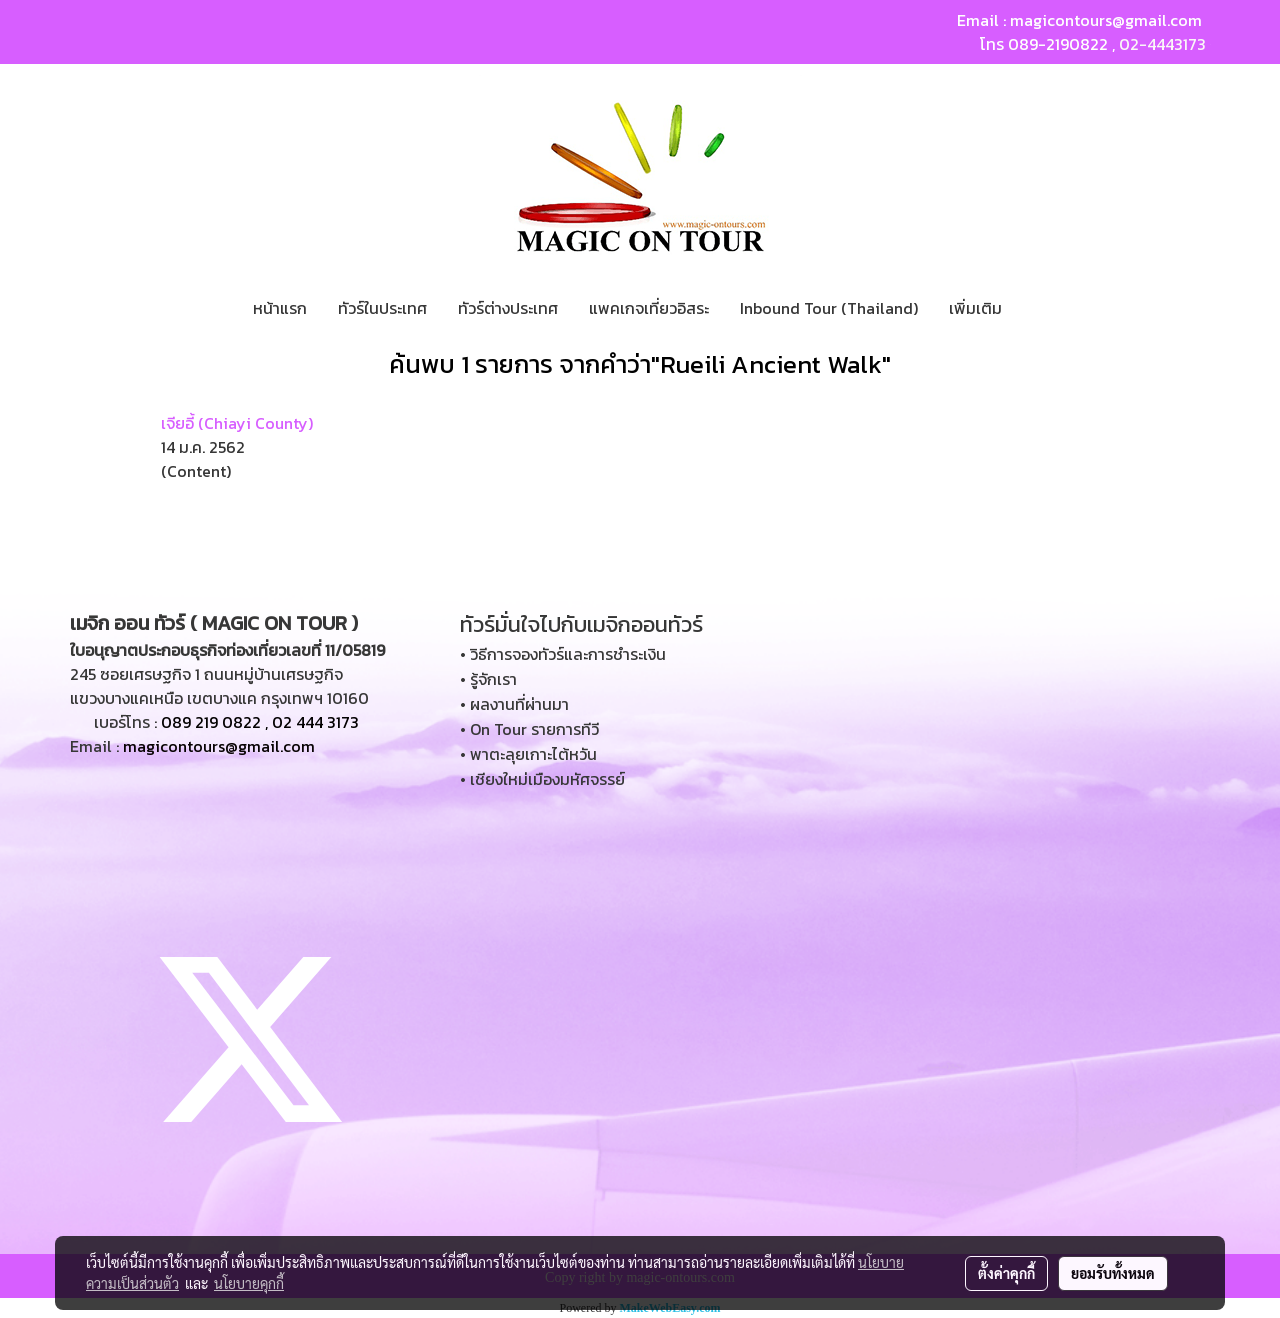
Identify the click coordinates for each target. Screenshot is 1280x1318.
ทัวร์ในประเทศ (382, 308)
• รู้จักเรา (488, 679)
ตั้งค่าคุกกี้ (1006, 1273)
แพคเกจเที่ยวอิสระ (649, 308)
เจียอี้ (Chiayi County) (237, 423)
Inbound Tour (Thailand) (829, 308)
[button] (1035, 308)
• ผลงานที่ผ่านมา (514, 704)
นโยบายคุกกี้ (249, 1283)
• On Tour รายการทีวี (529, 729)
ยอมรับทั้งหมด (1113, 1273)
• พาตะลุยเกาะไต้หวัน (528, 754)
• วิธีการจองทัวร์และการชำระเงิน (563, 654)
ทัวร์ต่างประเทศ (508, 308)
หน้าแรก (280, 308)
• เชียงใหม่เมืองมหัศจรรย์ (542, 779)
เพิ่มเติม (975, 308)
